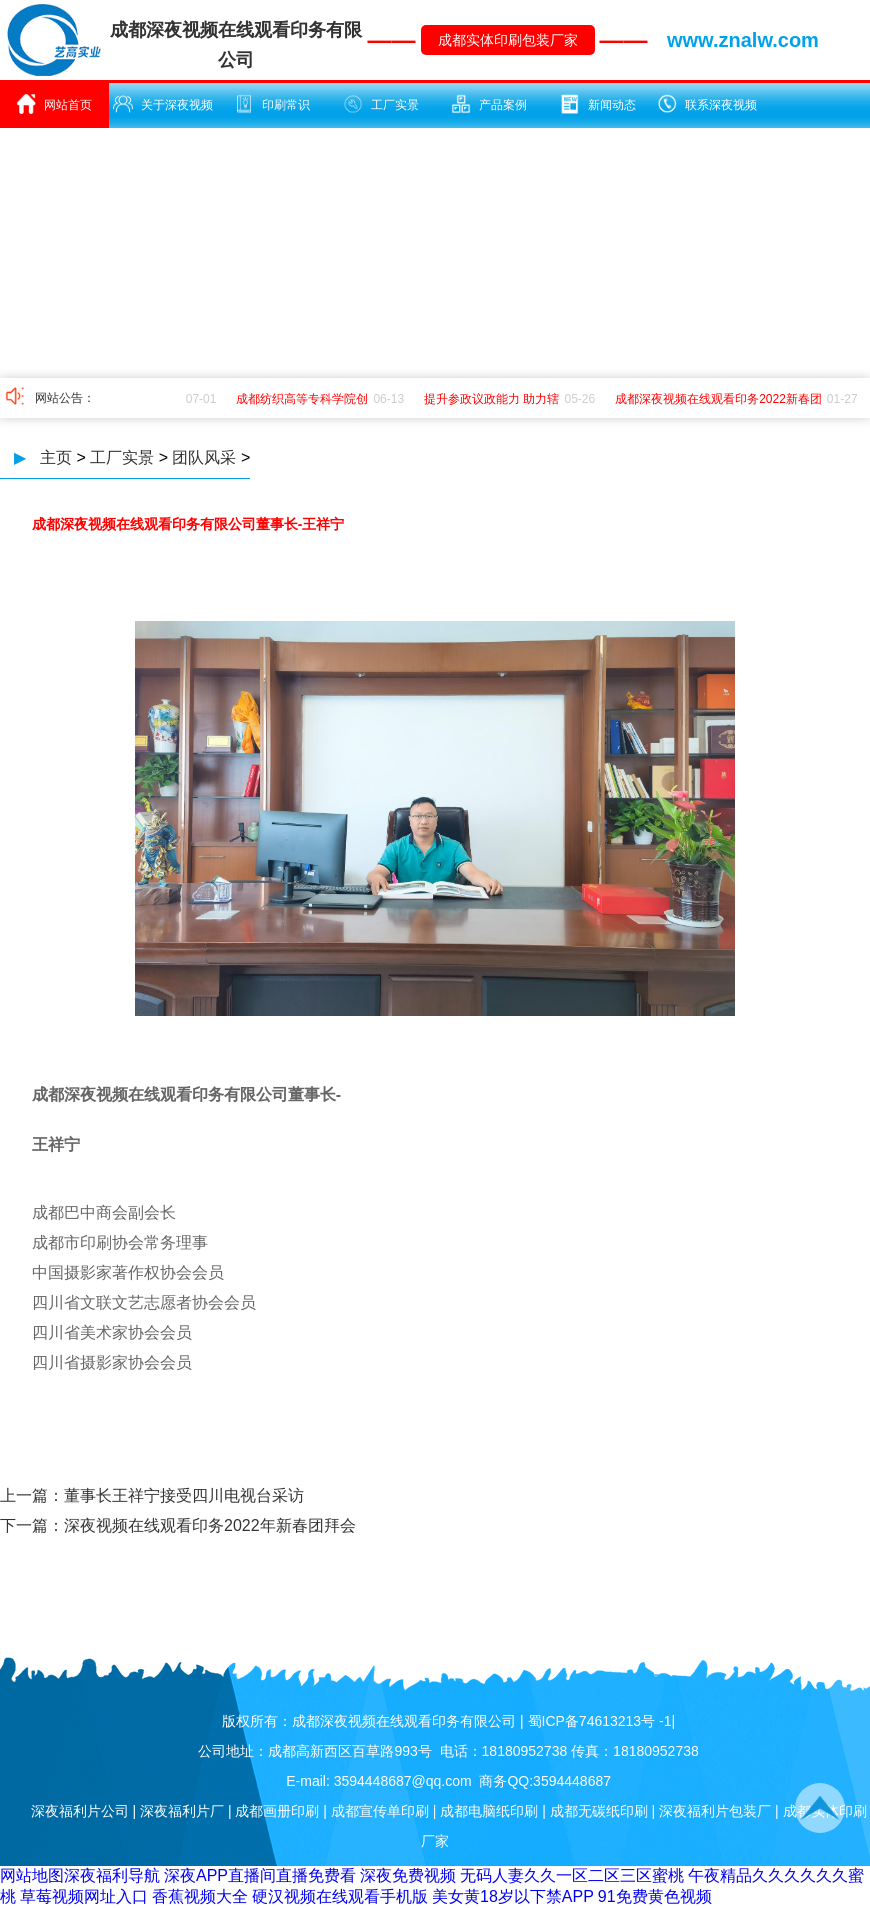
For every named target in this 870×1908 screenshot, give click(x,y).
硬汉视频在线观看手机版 (340, 1896)
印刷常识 (272, 104)
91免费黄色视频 (655, 1896)
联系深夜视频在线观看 (707, 111)
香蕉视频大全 (200, 1896)
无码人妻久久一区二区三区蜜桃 (572, 1875)
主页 (56, 457)
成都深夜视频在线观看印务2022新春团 (721, 399)
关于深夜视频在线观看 (163, 111)
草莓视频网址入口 (84, 1896)
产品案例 (489, 104)
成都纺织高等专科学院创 (305, 399)
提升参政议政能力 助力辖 (494, 399)
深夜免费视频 (408, 1875)
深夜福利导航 (112, 1875)
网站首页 (54, 104)
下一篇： (32, 1525)
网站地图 (32, 1875)
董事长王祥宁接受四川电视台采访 (184, 1495)
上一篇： (32, 1495)
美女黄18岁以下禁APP (513, 1896)
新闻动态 (598, 104)
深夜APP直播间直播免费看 (260, 1875)
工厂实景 (381, 104)
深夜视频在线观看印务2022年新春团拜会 (210, 1525)
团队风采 (204, 457)
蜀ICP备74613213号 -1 (600, 1721)
